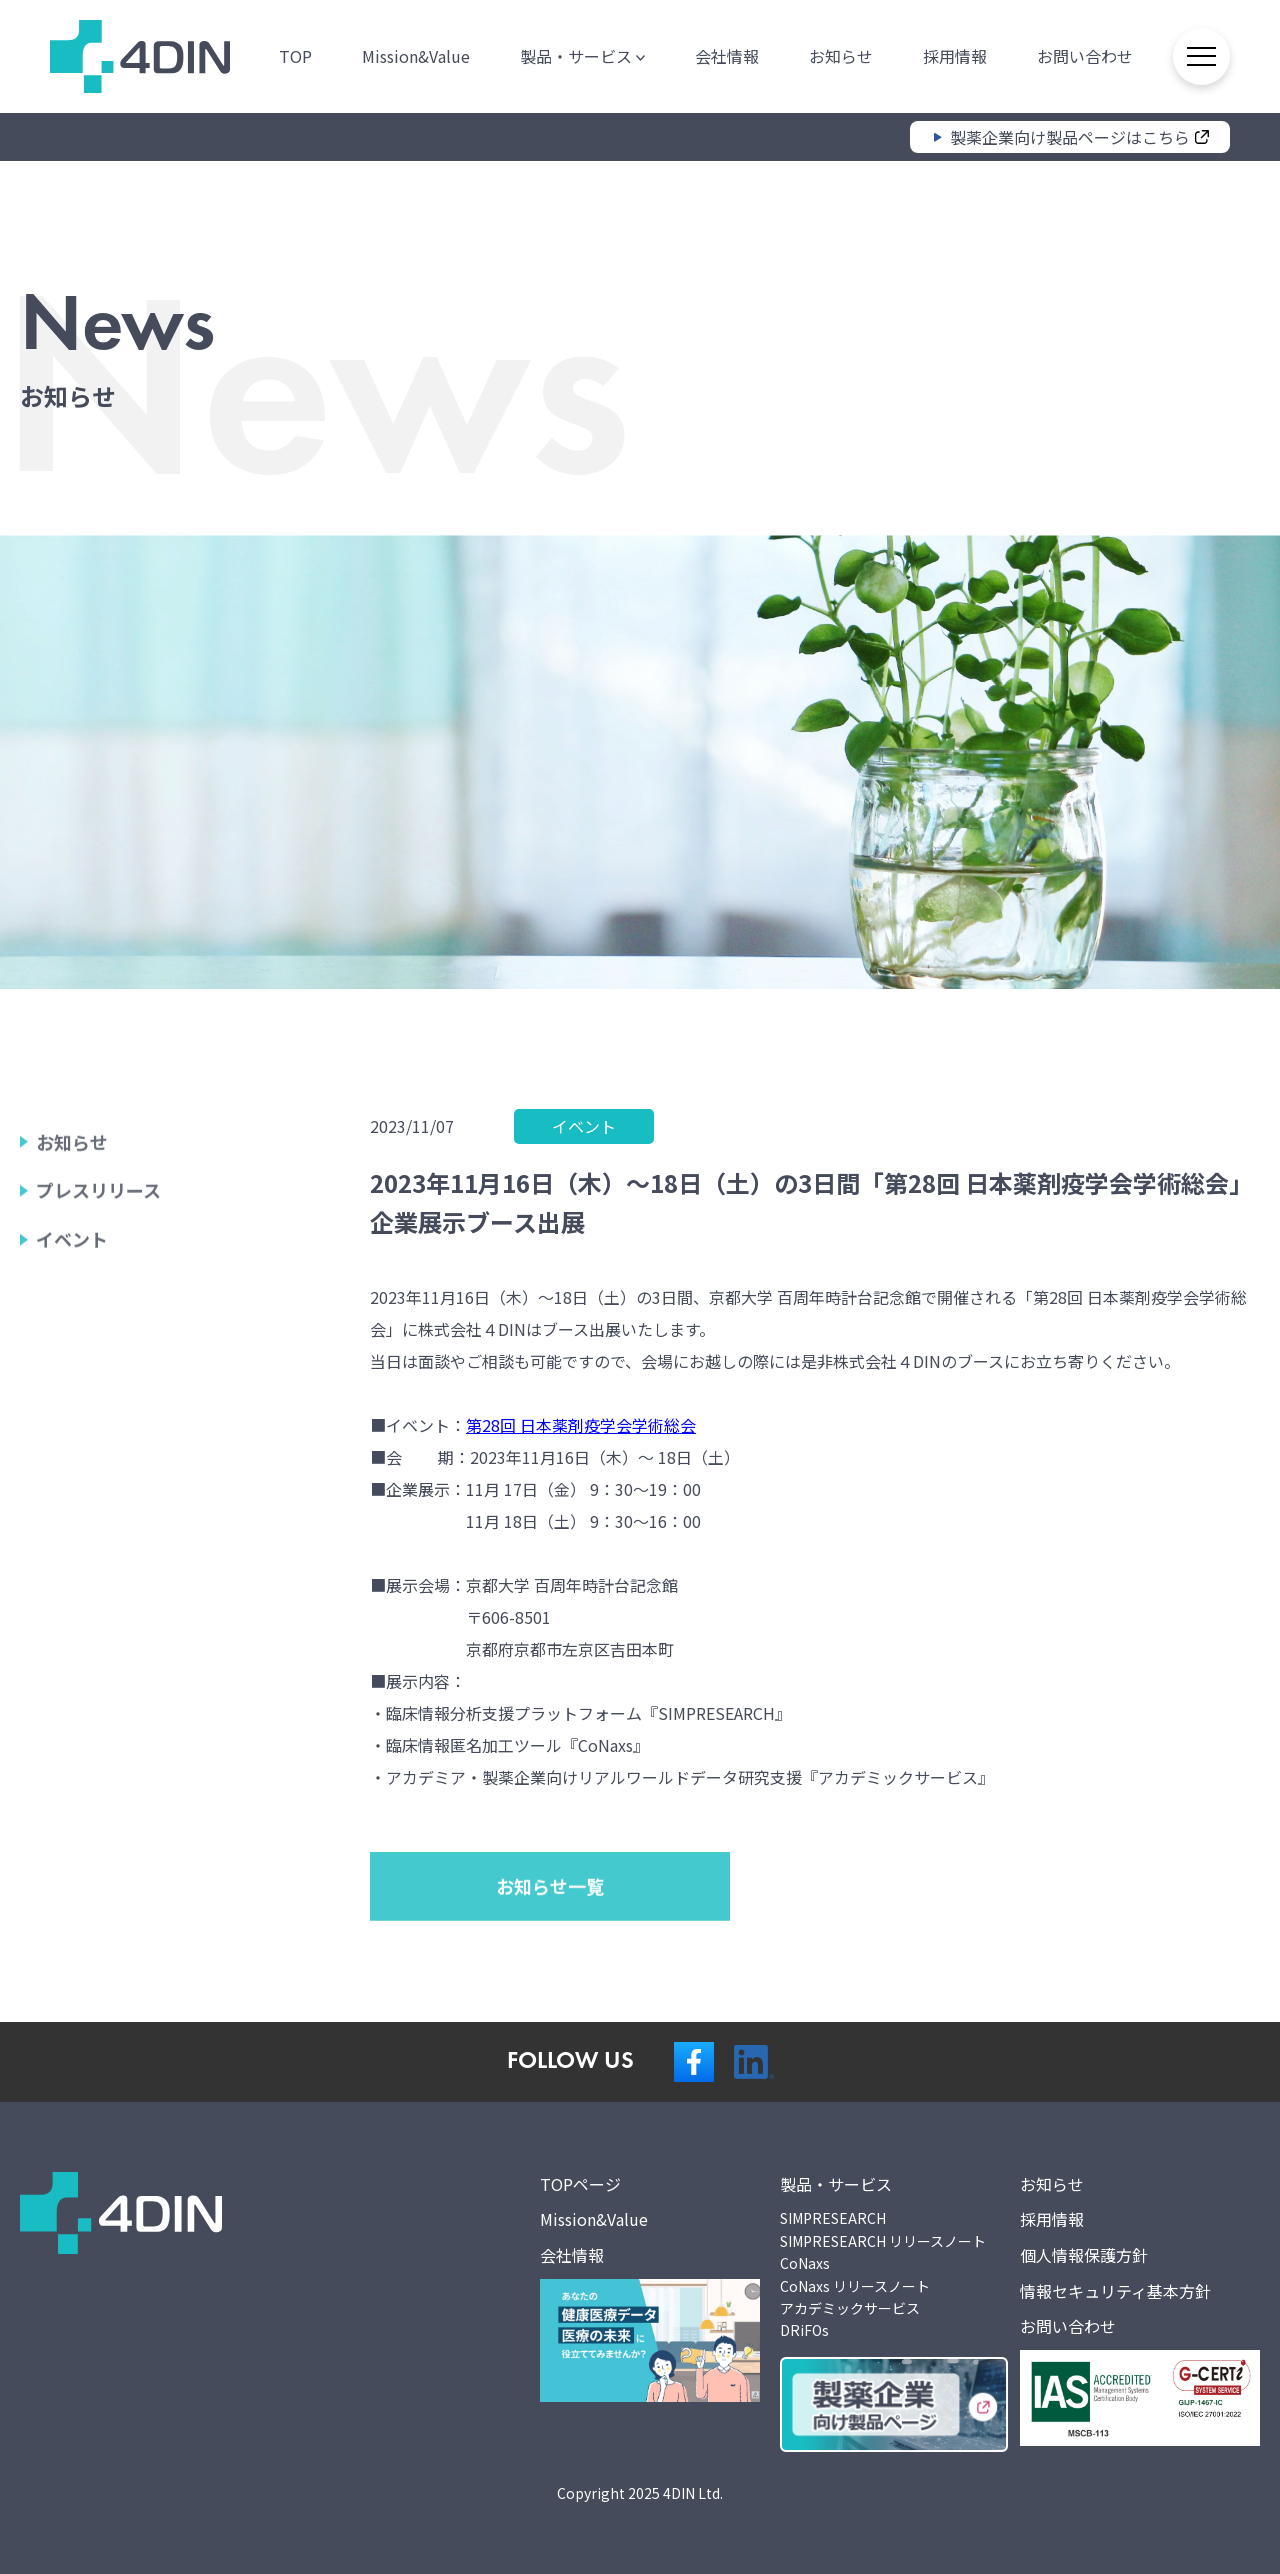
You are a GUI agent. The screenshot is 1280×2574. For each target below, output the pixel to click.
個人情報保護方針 (1084, 2255)
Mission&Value (413, 55)
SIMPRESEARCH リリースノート (883, 2241)
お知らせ (838, 55)
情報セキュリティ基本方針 (1115, 2291)
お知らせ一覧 (550, 1957)
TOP (292, 55)
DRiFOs (804, 2330)
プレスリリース (98, 1262)
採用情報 (952, 55)
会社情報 (724, 55)
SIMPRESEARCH (833, 2218)
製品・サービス (579, 55)
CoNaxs (805, 2263)
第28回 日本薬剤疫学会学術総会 (581, 1425)
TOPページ (580, 2184)
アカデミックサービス (850, 2308)
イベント (72, 1311)
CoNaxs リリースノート (855, 2286)
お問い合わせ (1082, 55)
